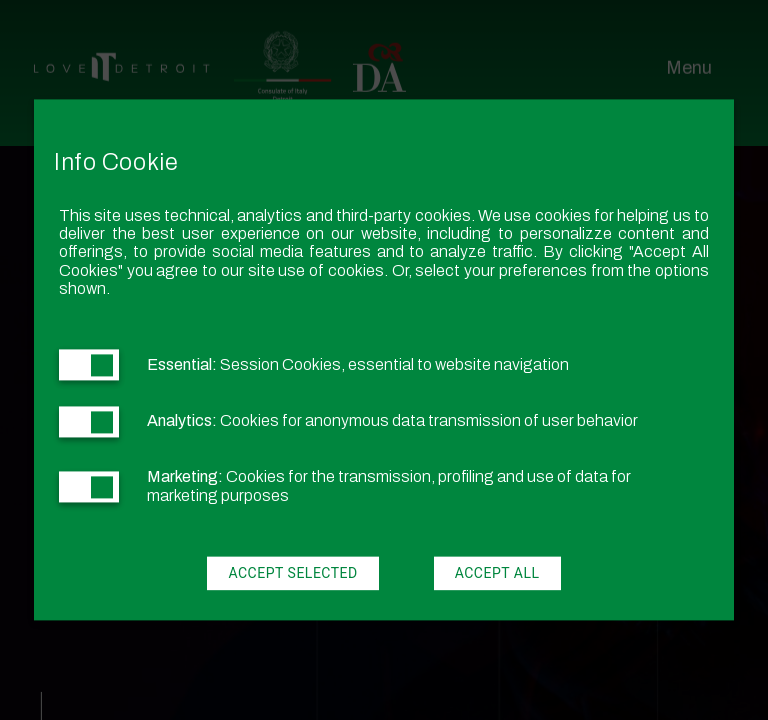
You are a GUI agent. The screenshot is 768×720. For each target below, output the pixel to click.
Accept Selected (292, 574)
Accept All (497, 574)
